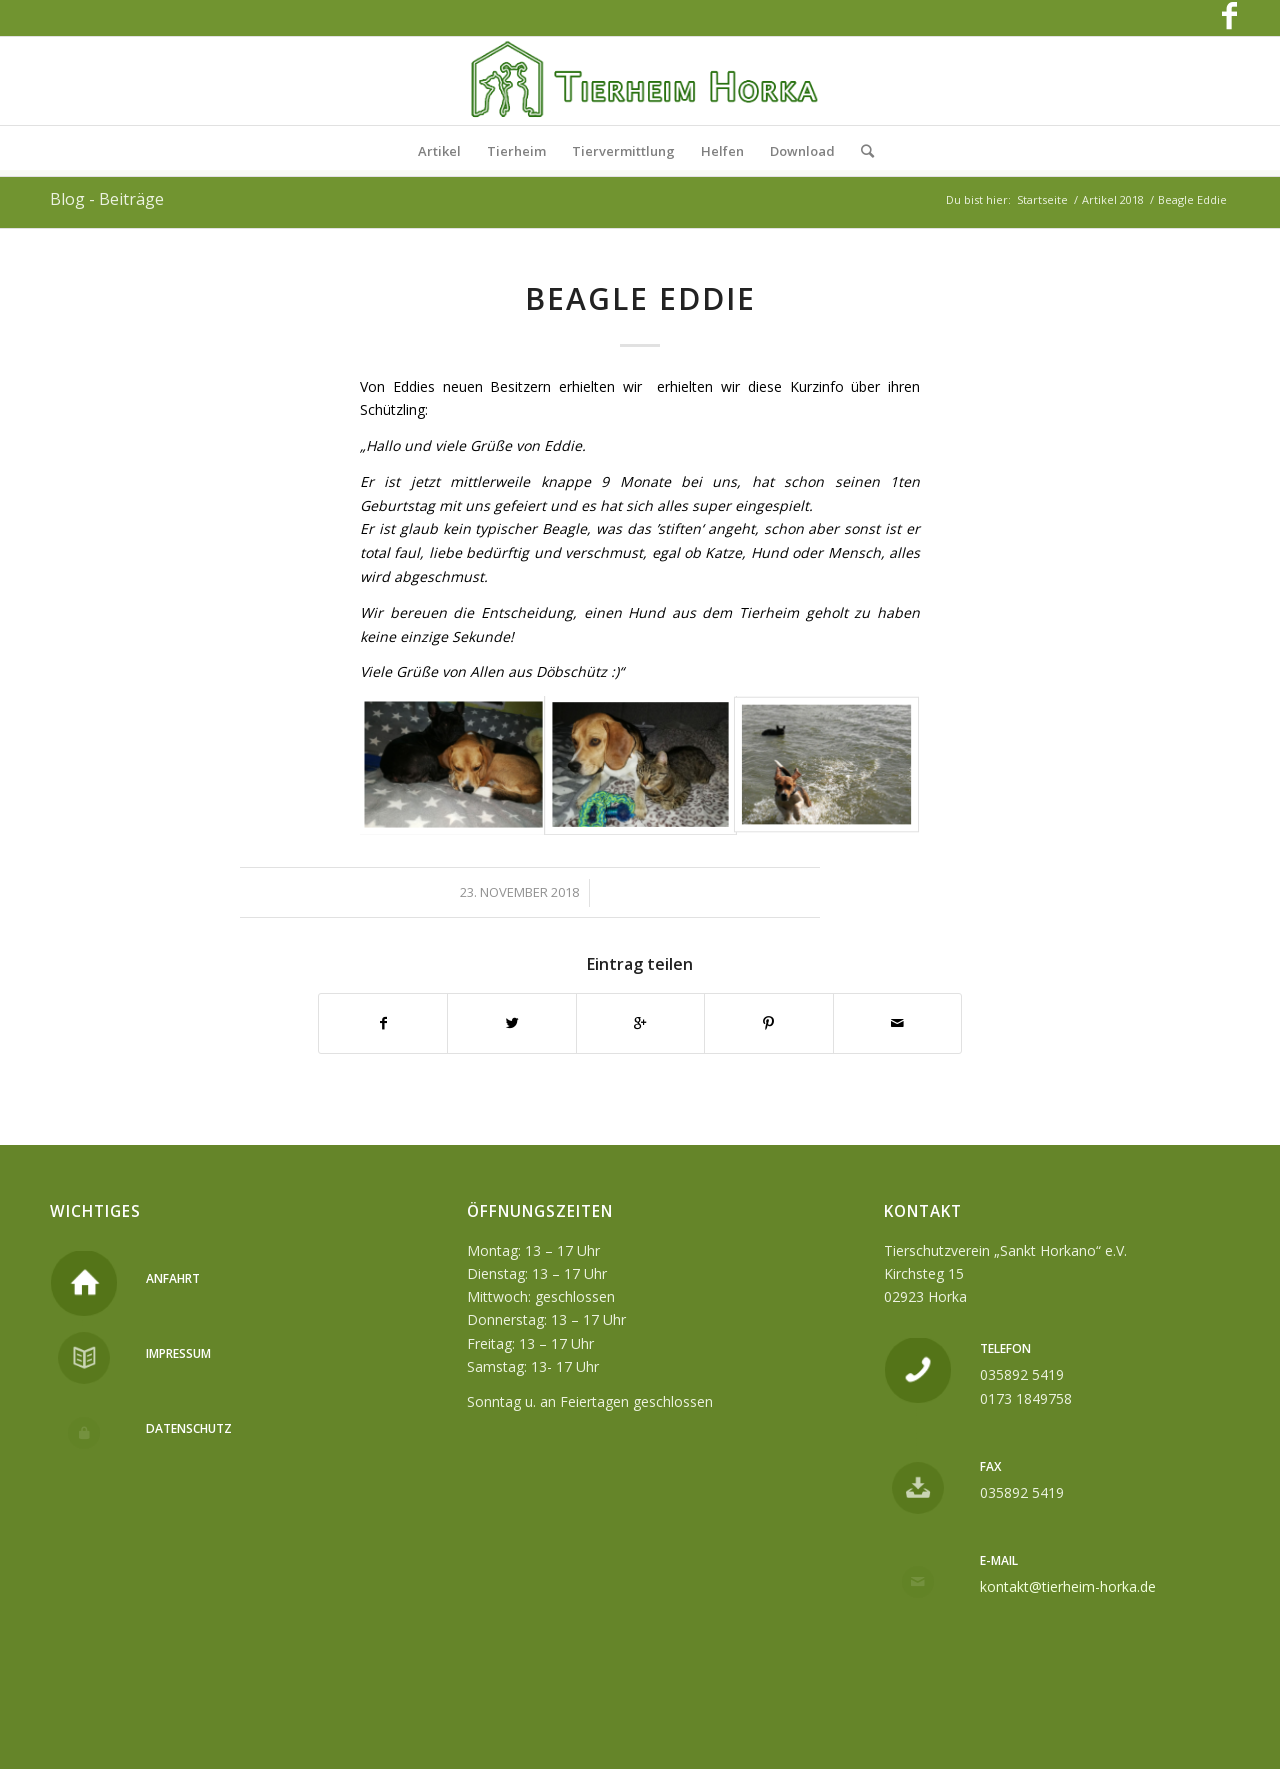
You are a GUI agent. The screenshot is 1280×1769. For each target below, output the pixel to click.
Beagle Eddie (640, 298)
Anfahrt (173, 1278)
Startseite (1042, 199)
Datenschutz (189, 1428)
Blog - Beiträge (107, 199)
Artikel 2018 (1113, 199)
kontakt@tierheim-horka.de (1068, 1586)
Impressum (178, 1353)
